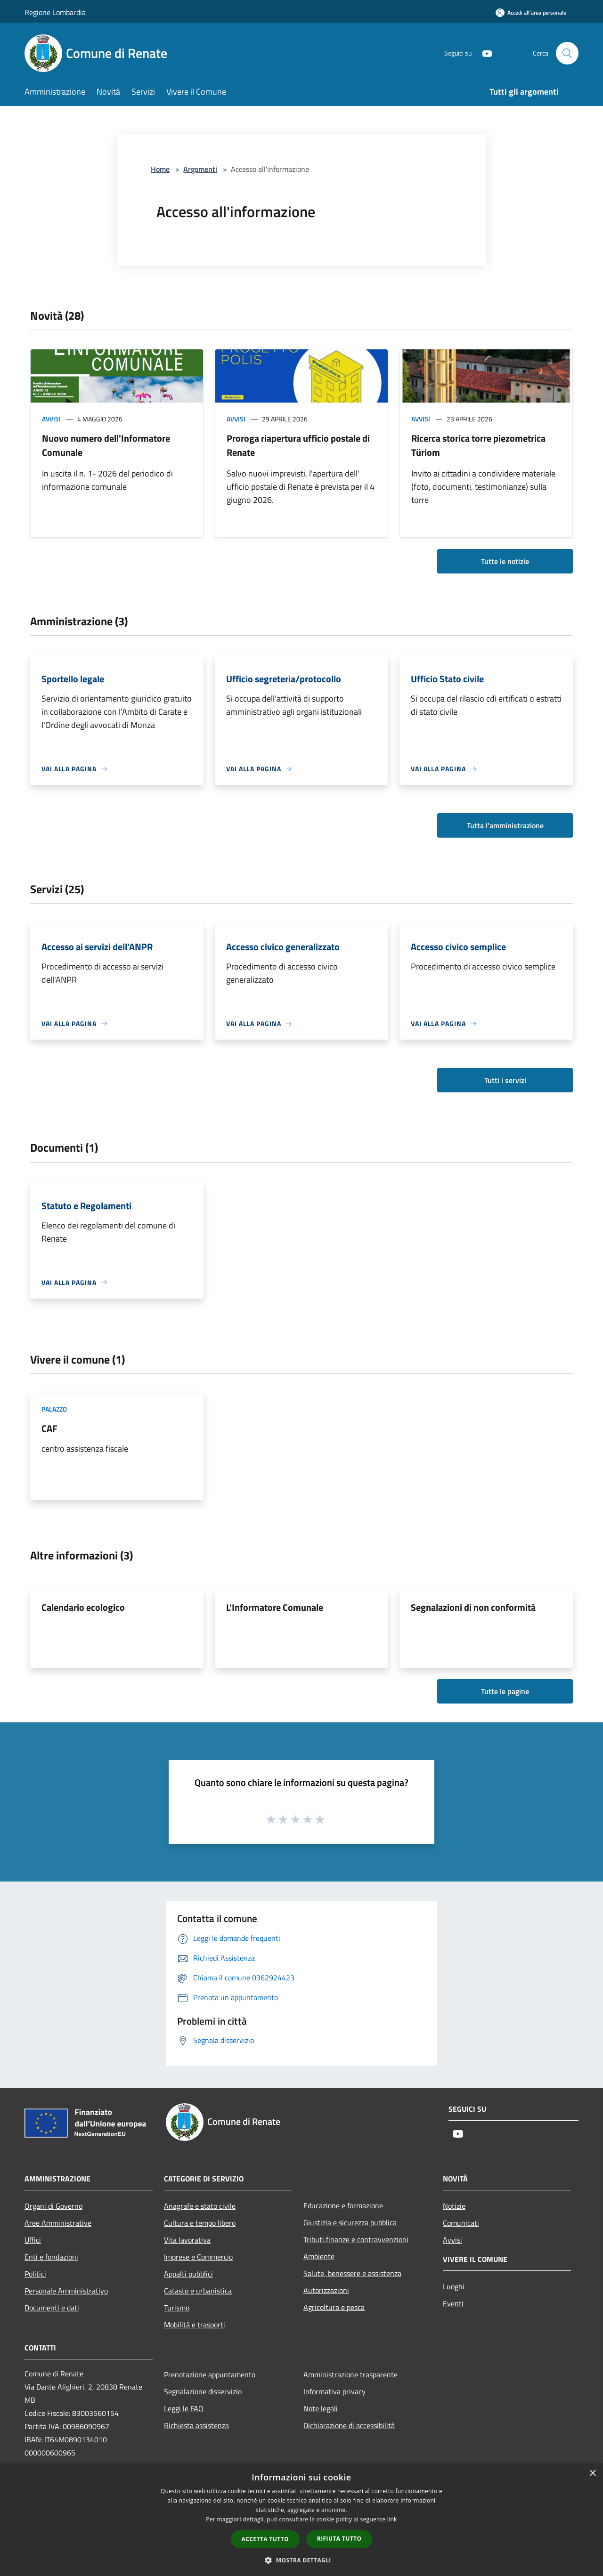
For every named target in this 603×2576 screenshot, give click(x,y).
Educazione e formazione (343, 2205)
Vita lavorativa (187, 2239)
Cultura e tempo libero (200, 2223)
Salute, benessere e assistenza (352, 2273)
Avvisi (51, 419)
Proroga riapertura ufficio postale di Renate (298, 445)
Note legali (320, 2408)
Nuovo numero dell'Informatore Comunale (106, 445)
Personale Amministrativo (66, 2290)
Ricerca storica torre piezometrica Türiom (478, 445)
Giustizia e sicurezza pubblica (350, 2222)
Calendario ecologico (83, 1607)
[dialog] (301, 2519)
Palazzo (54, 1409)
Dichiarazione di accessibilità (349, 2425)
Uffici (32, 2239)
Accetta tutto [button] (265, 2539)
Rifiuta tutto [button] (339, 2539)
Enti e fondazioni (51, 2256)
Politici (35, 2273)
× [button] (592, 2473)
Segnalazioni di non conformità (473, 1607)
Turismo (176, 2307)
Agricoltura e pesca (334, 2307)
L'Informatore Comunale (274, 1607)
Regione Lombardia (55, 12)
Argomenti (200, 169)
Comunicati (461, 2223)
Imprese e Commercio (198, 2256)
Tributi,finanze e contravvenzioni (355, 2239)
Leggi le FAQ (184, 2408)
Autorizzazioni (326, 2290)
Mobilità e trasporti (194, 2324)
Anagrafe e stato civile (200, 2206)
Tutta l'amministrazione (505, 825)
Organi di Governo (53, 2206)
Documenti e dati (51, 2307)
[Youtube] (483, 53)
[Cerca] (567, 53)
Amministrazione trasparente (350, 2374)
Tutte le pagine (505, 1691)
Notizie (454, 2206)
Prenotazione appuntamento (209, 2374)
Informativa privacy (334, 2391)
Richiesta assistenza (196, 2425)
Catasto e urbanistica (198, 2290)
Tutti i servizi (505, 1080)
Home (160, 169)
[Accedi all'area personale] (531, 12)
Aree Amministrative (57, 2223)
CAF (49, 1428)
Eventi (453, 2303)
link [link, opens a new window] (392, 2519)
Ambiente (318, 2256)
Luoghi (453, 2286)
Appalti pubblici (188, 2273)
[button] (301, 2560)
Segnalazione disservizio (203, 2391)
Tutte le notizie (505, 561)
